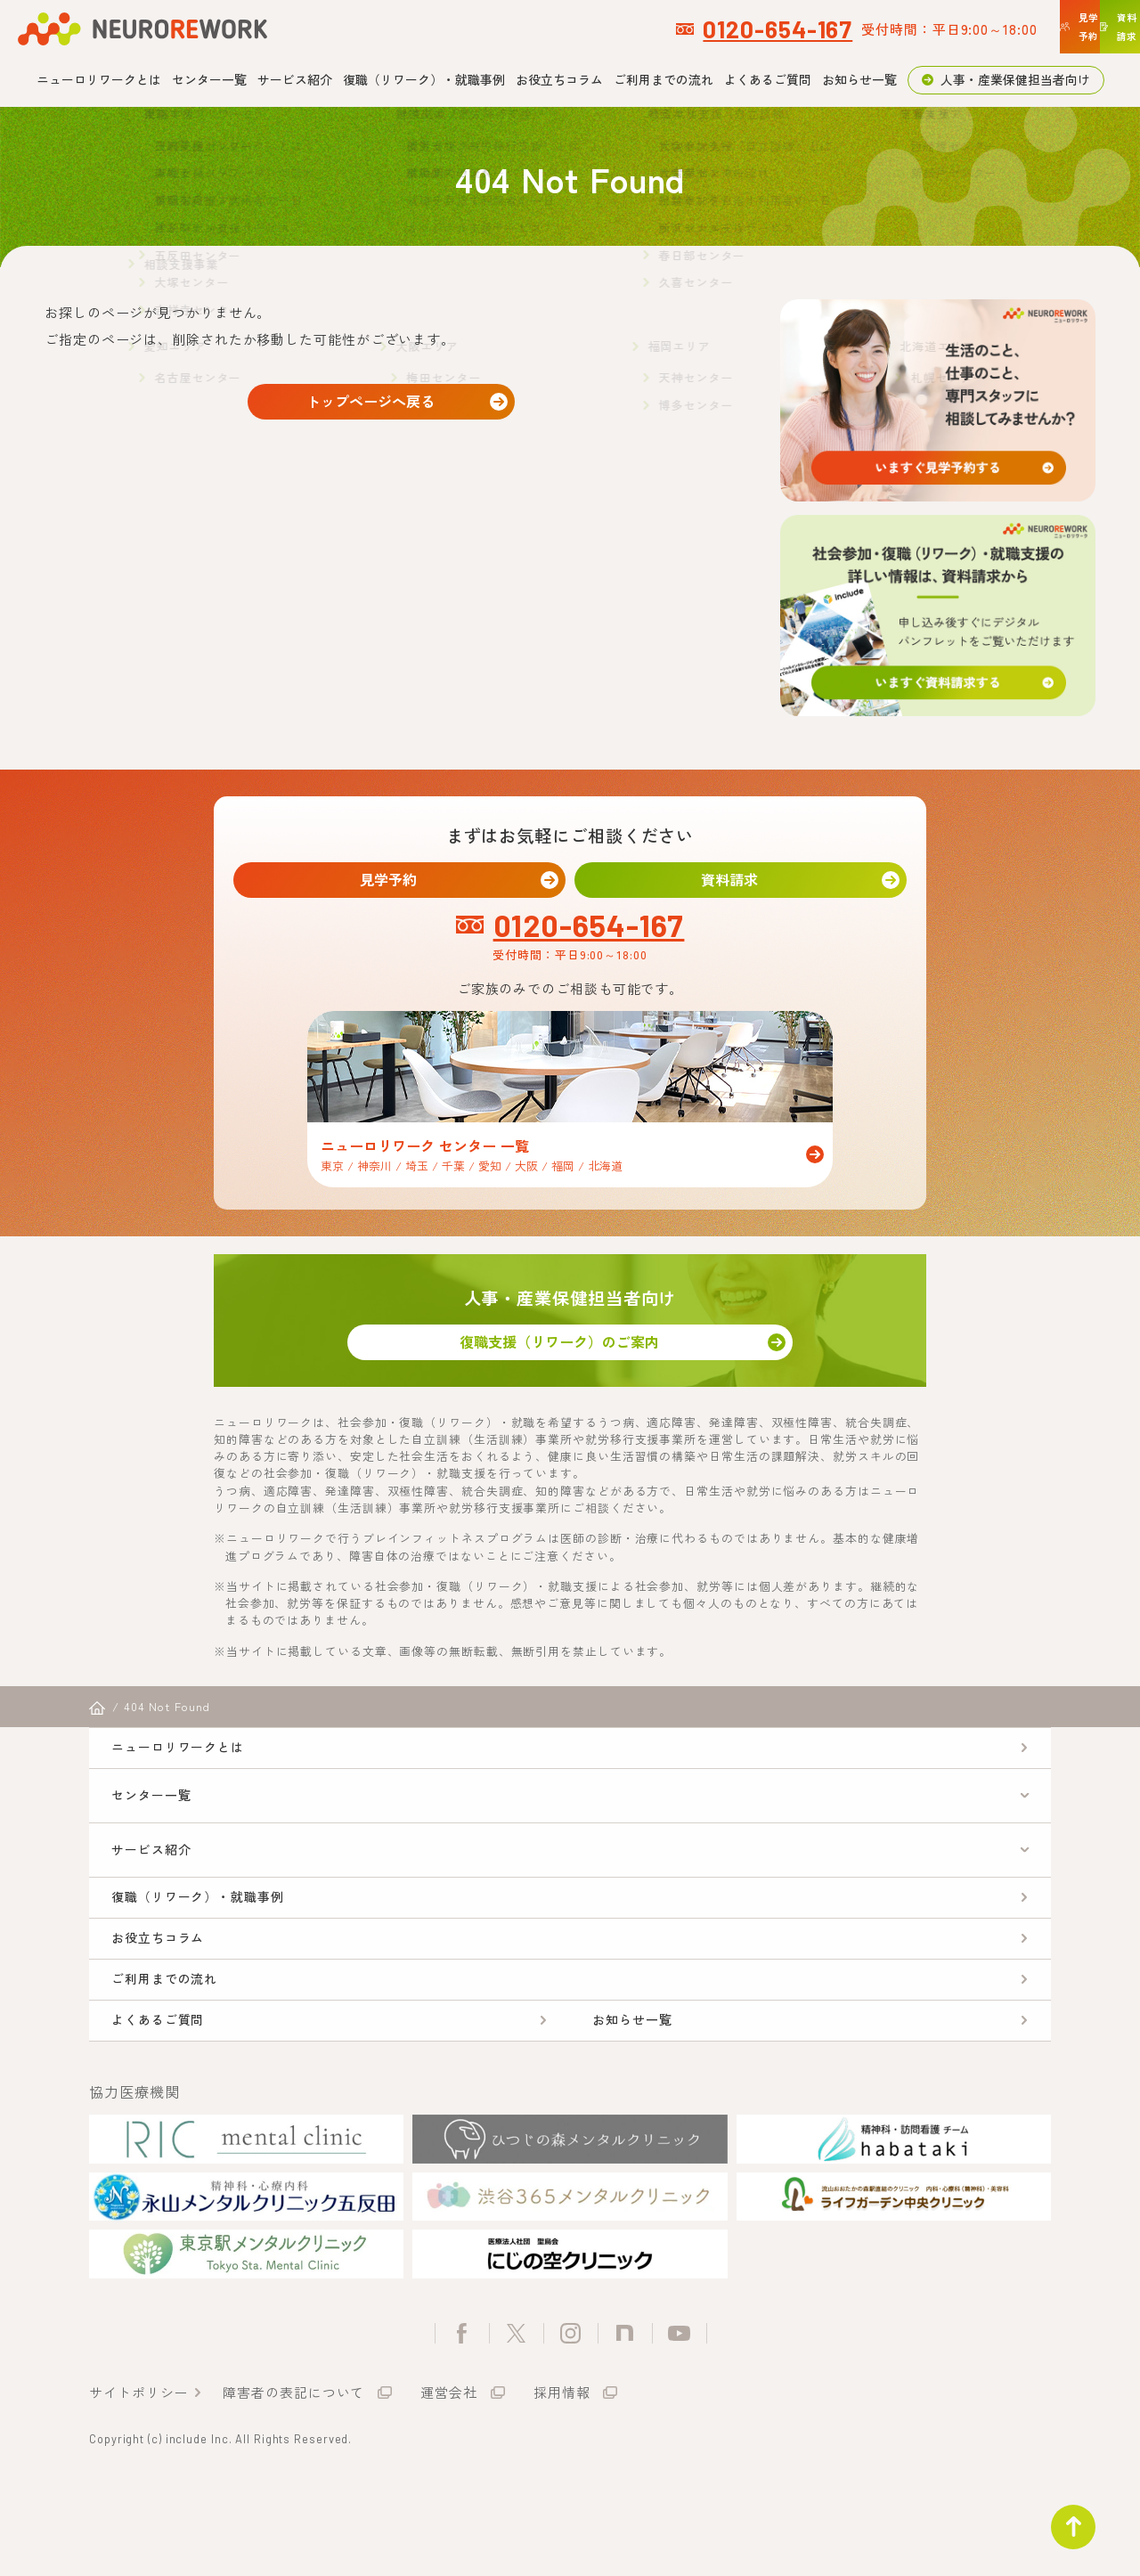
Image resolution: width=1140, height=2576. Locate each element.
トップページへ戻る (382, 406)
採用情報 (561, 2481)
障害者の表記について (293, 2481)
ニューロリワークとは (99, 79)
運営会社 (448, 2481)
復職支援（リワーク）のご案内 (570, 1359)
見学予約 (400, 883)
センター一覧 (209, 79)
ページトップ (1063, 2517)
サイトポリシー (138, 2481)
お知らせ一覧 (859, 79)
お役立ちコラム (559, 79)
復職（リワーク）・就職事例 (424, 79)
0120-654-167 (538, 28)
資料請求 (741, 883)
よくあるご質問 (767, 79)
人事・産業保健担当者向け (1015, 79)
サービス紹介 (294, 79)
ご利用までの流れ (663, 79)
